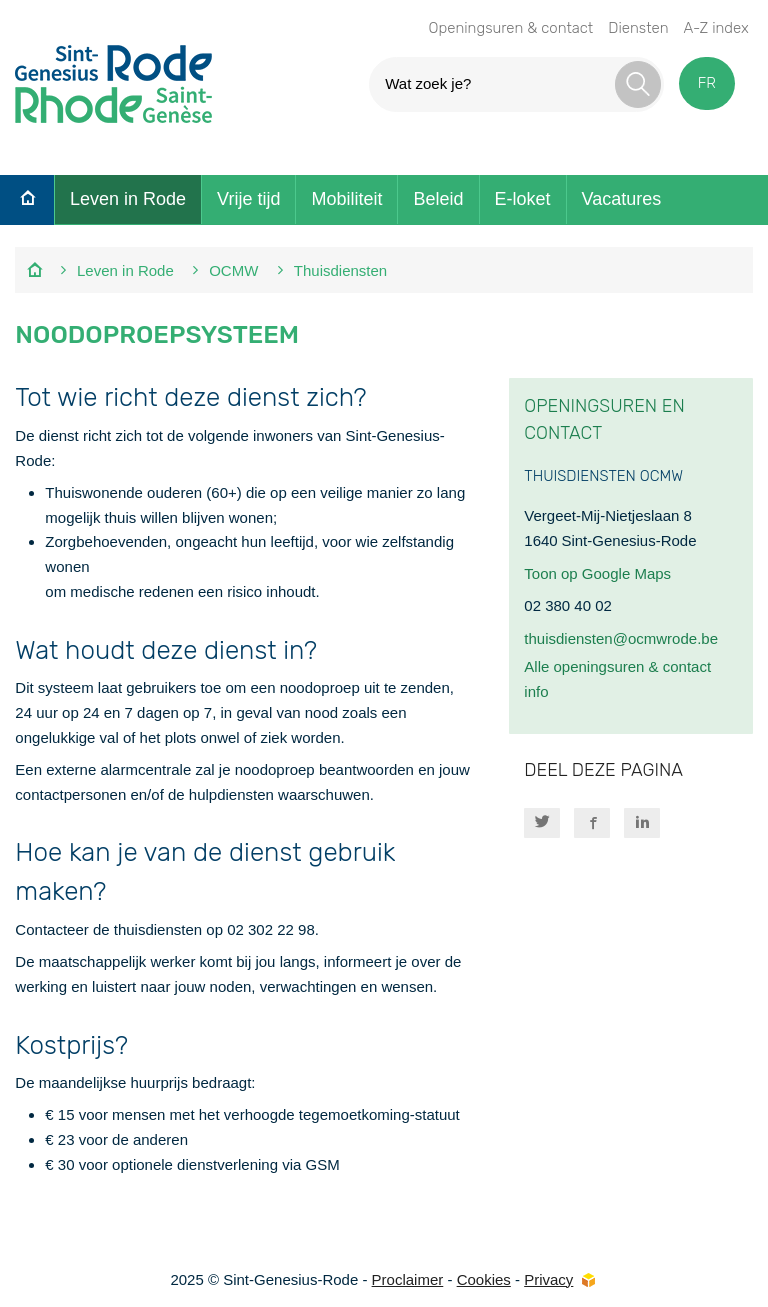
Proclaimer (408, 1279)
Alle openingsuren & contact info (617, 679)
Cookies (484, 1279)
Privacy (548, 1279)
